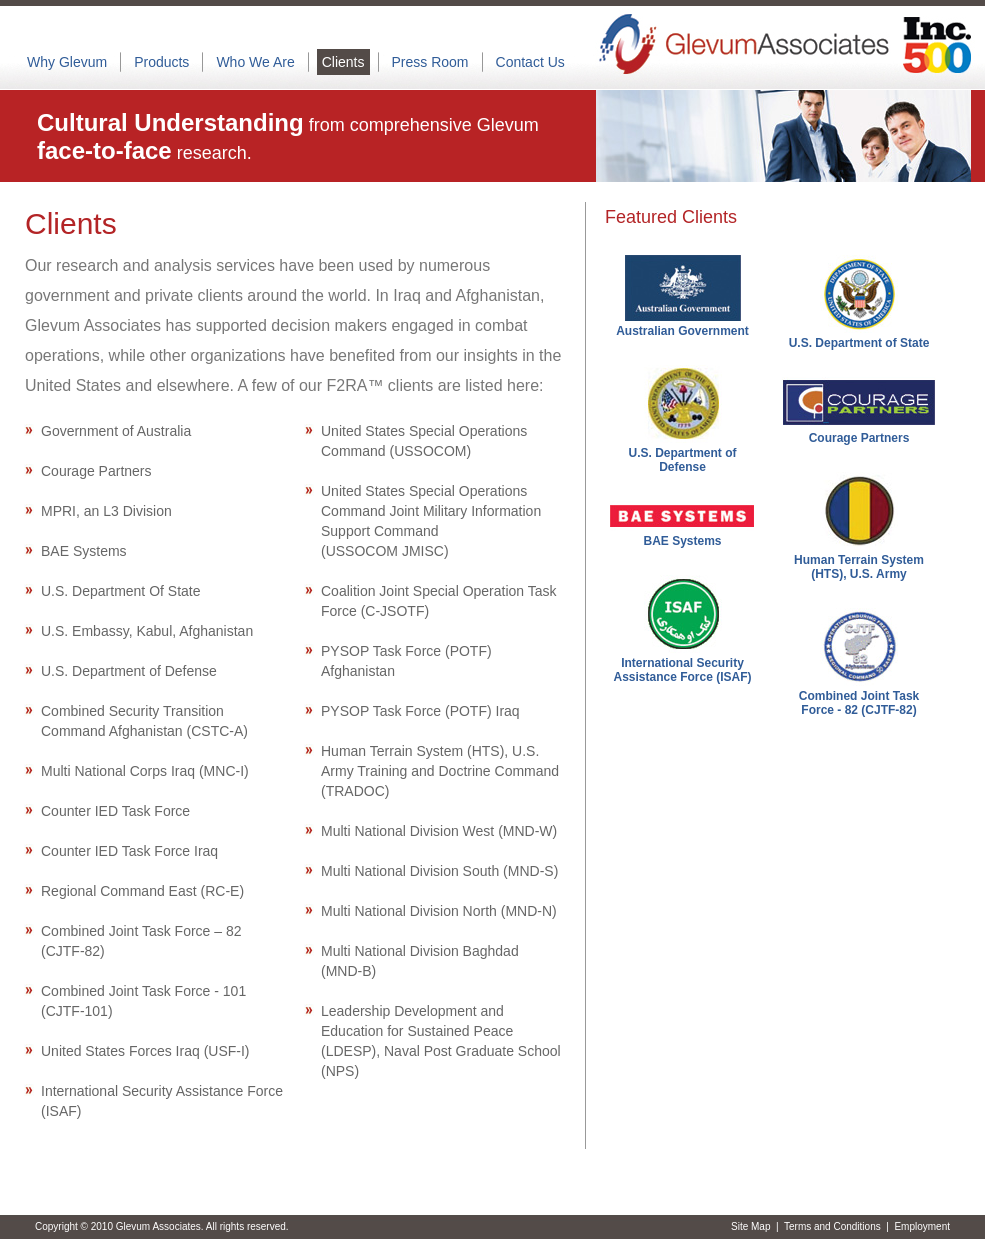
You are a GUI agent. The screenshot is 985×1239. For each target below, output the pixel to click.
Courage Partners (859, 438)
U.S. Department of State (859, 343)
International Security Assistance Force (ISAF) (682, 670)
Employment (922, 1226)
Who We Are (255, 62)
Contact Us (530, 62)
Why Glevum (67, 62)
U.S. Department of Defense (682, 460)
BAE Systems (682, 541)
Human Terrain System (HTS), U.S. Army (859, 567)
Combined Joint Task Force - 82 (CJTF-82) (859, 703)
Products (161, 62)
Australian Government (682, 331)
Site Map (750, 1226)
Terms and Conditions (832, 1226)
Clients (343, 62)
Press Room (430, 62)
